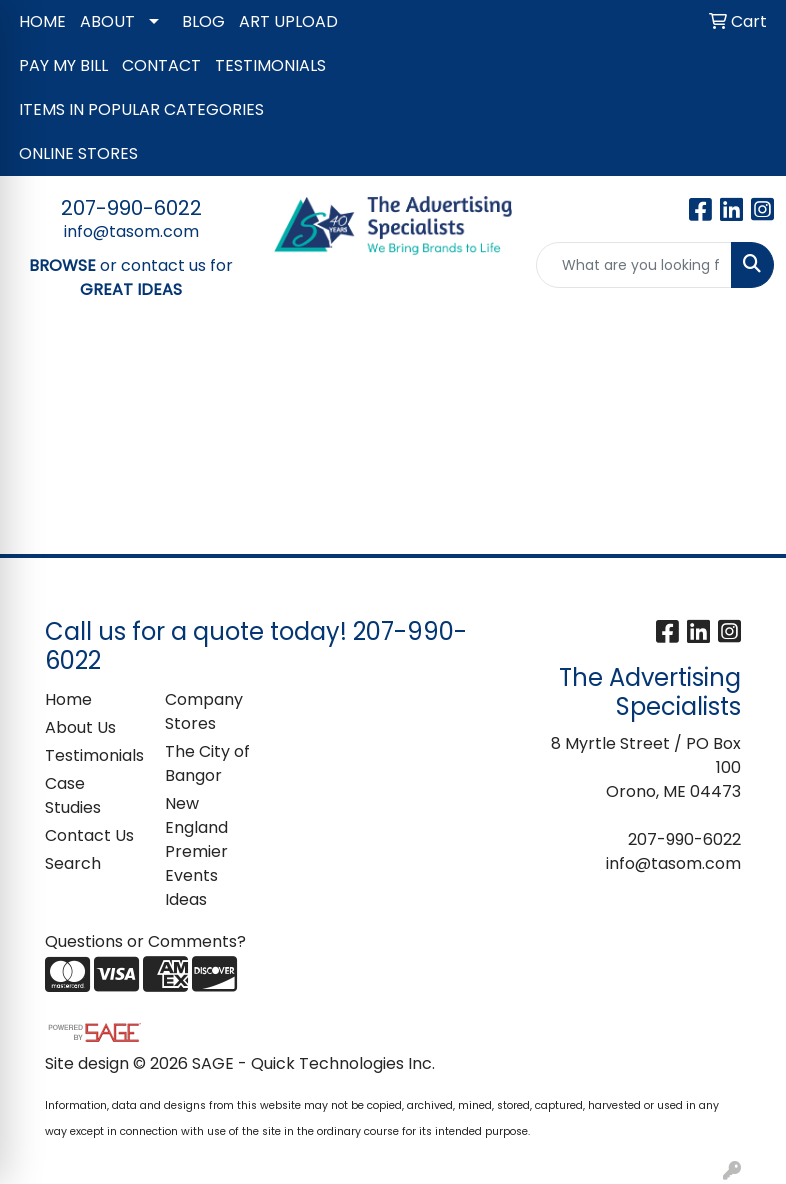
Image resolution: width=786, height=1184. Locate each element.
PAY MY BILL (63, 65)
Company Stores (204, 711)
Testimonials (93, 755)
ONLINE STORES (78, 153)
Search (73, 863)
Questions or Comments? (145, 941)
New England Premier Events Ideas (196, 851)
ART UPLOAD (288, 21)
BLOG (203, 21)
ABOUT (107, 21)
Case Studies (73, 795)
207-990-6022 (131, 208)
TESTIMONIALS (270, 65)
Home (68, 699)
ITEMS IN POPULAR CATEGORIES (141, 109)
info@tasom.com (131, 231)
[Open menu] (746, 368)
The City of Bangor (207, 763)
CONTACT (161, 65)
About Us (80, 727)
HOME (42, 21)
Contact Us (89, 835)
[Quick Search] (634, 265)
